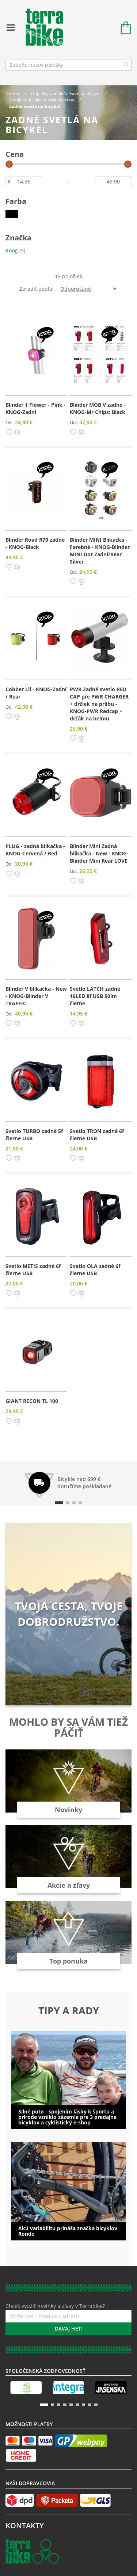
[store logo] (41, 27)
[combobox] (68, 65)
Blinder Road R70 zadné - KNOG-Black (35, 543)
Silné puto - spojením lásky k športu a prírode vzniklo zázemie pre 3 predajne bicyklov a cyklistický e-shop (67, 2117)
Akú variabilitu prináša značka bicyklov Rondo (67, 2231)
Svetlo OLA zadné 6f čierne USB (95, 1269)
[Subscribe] (68, 2328)
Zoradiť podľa (35, 288)
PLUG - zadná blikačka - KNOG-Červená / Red (35, 850)
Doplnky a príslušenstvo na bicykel (66, 93)
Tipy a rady (68, 2010)
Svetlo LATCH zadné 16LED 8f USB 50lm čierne (95, 996)
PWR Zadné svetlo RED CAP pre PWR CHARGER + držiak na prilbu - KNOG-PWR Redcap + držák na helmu (99, 704)
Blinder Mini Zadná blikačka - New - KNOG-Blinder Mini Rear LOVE (99, 853)
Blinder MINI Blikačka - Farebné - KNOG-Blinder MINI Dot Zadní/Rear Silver (100, 550)
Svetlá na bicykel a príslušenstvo (42, 100)
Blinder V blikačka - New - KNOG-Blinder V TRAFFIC (36, 996)
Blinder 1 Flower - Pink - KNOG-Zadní (35, 408)
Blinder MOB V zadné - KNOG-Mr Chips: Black (98, 408)
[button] (8, 431)
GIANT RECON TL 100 (31, 1400)
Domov (13, 93)
